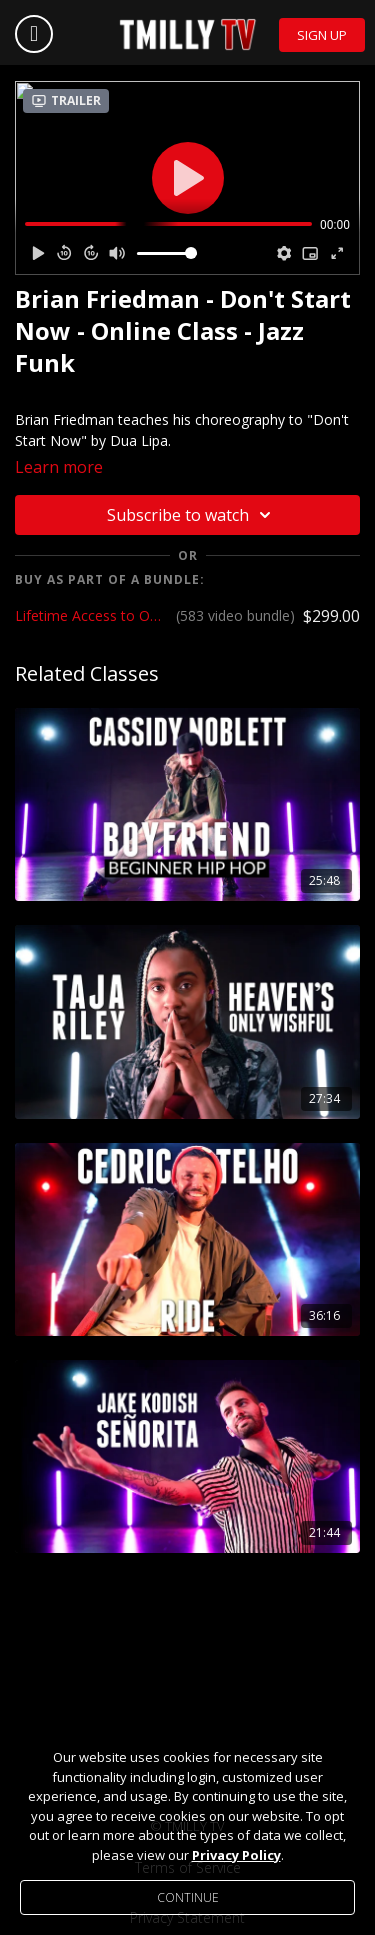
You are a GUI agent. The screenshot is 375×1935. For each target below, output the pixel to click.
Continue (188, 1897)
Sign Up (322, 35)
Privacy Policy (236, 1855)
